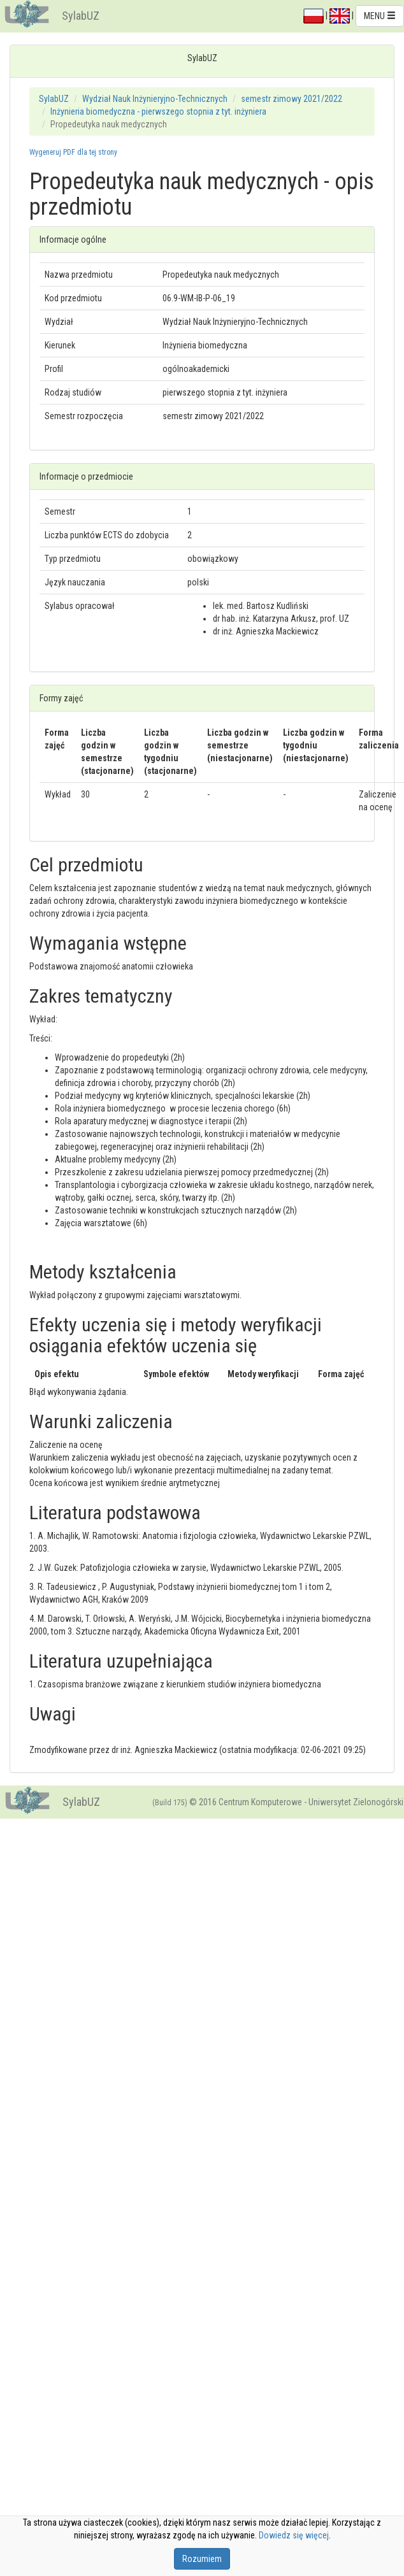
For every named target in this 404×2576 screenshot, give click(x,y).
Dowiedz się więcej (294, 2535)
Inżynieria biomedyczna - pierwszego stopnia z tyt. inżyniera (158, 111)
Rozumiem (202, 2559)
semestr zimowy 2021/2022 (291, 99)
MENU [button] (380, 16)
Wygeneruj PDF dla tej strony (73, 152)
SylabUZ (80, 15)
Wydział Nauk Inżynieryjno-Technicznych (154, 99)
